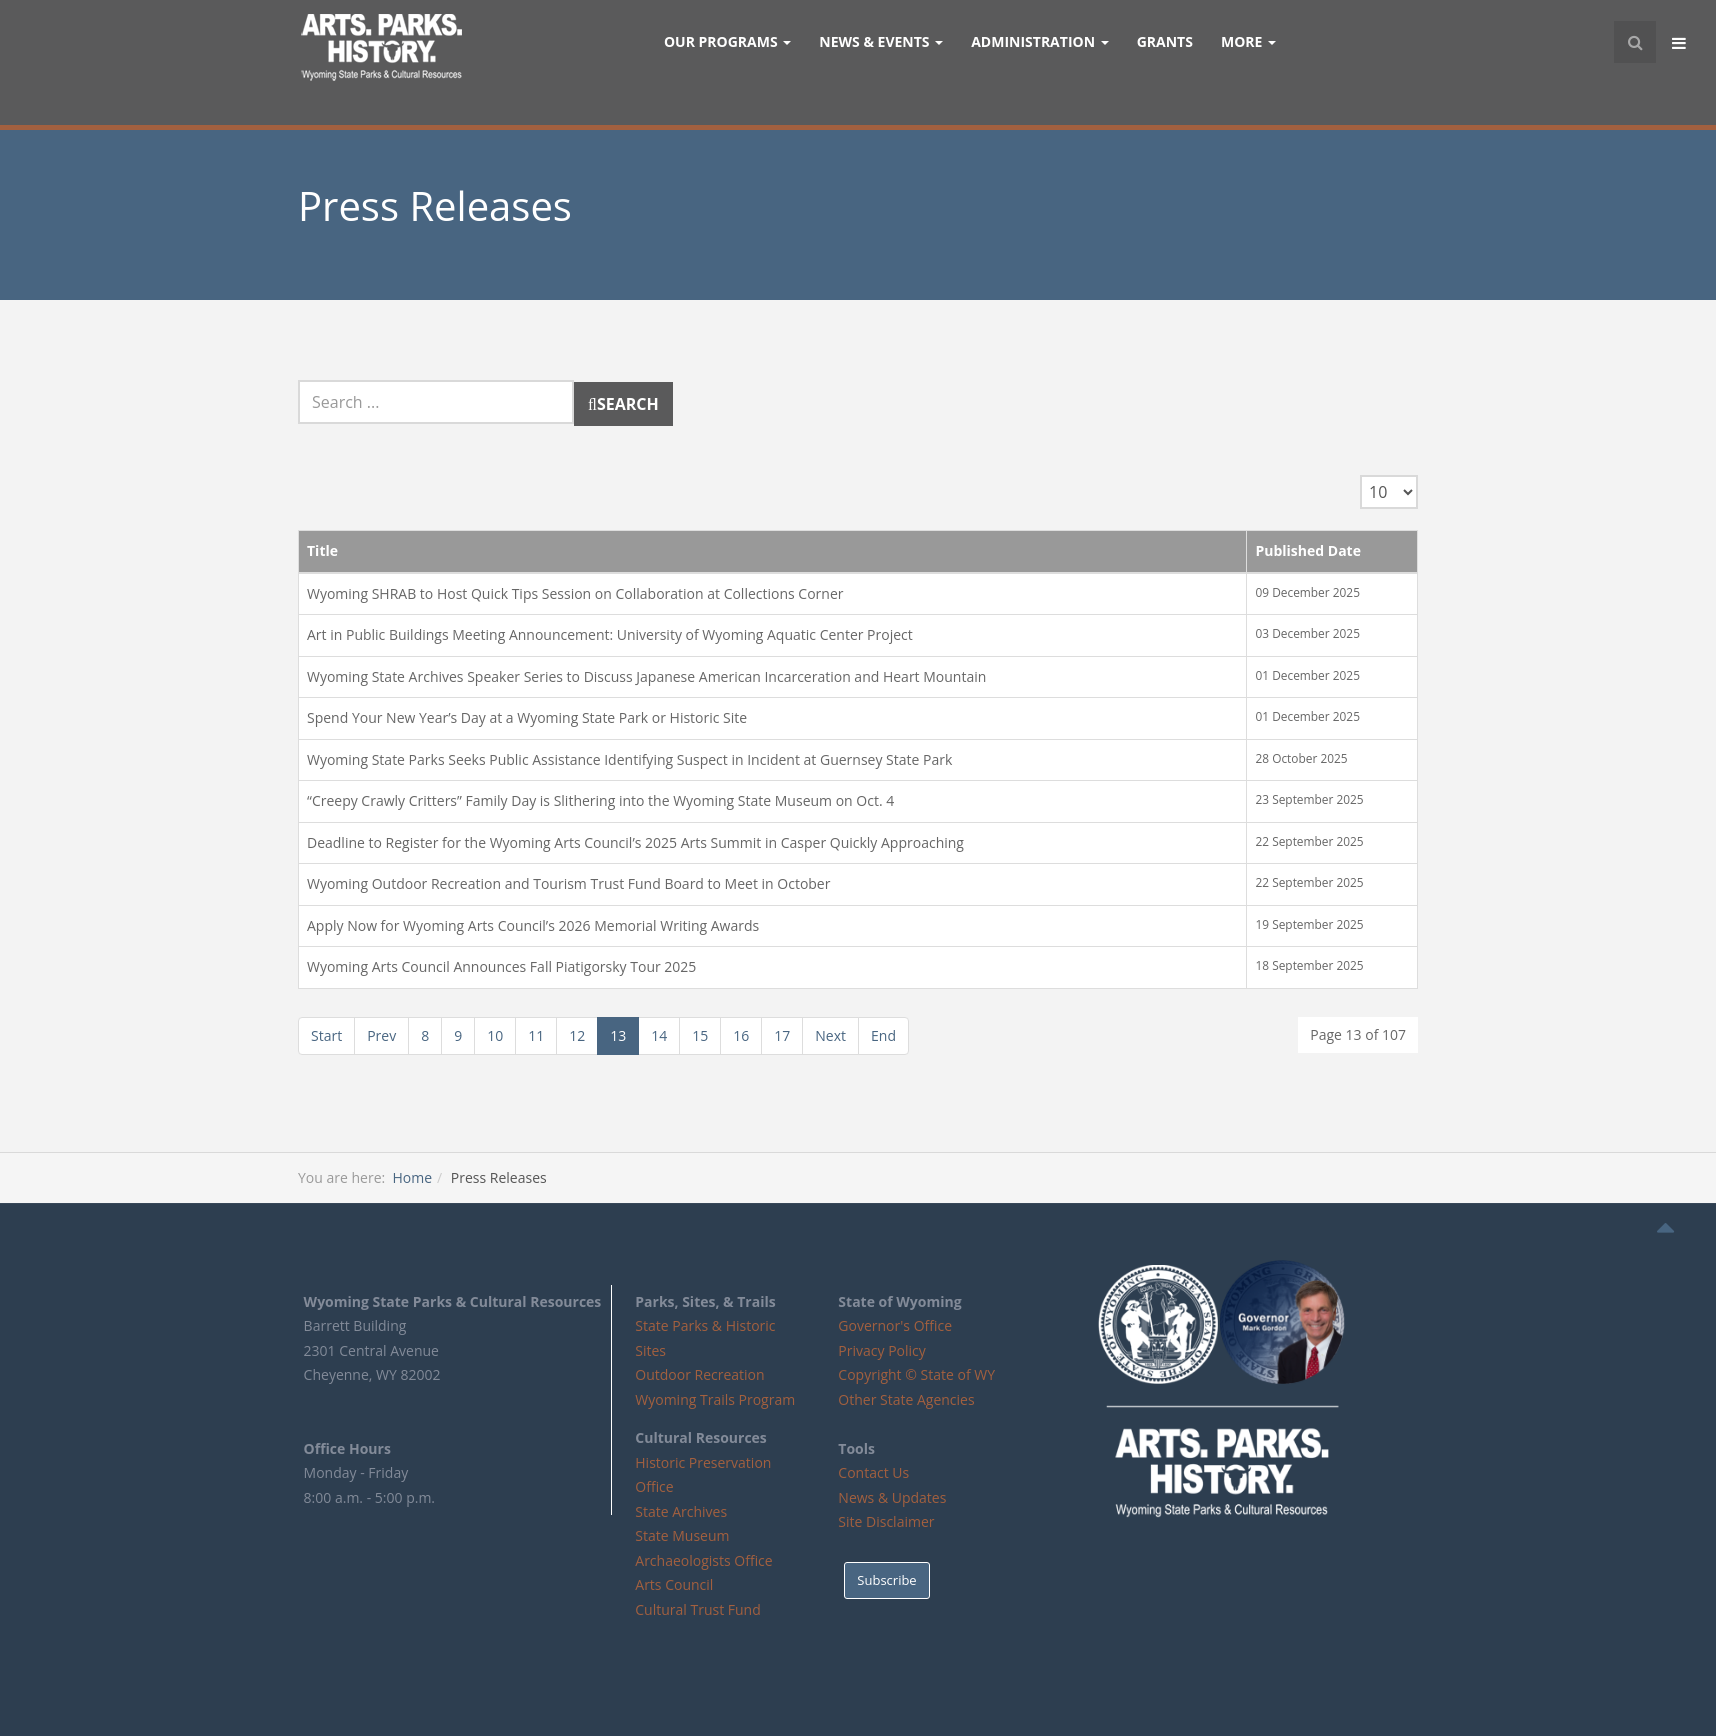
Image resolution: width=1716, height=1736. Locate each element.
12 (577, 1035)
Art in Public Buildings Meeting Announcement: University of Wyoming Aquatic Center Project (610, 634)
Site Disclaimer (886, 1521)
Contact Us (873, 1472)
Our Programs (727, 41)
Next (830, 1035)
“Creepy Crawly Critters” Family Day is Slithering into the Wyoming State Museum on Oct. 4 (600, 800)
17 (782, 1035)
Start (326, 1035)
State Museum (682, 1535)
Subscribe (886, 1580)
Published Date (1308, 550)
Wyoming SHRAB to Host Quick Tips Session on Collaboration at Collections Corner (575, 593)
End (883, 1035)
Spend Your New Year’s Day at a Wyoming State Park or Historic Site (527, 717)
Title (322, 550)
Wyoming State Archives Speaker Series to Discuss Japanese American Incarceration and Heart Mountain (646, 676)
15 (700, 1035)
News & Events (881, 41)
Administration (1040, 41)
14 (659, 1035)
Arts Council (674, 1584)
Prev (381, 1035)
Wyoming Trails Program (715, 1399)
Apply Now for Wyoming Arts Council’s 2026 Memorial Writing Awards (533, 925)
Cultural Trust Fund (697, 1609)
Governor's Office (895, 1325)
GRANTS (1165, 41)
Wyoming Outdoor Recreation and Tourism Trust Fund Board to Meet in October (568, 883)
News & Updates (892, 1497)
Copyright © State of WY (916, 1374)
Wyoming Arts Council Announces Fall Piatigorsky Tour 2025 (501, 966)
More (1248, 41)
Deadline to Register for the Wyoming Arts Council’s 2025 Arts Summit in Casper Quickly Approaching (635, 842)
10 (495, 1035)
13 (618, 1035)
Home (412, 1177)
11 (536, 1035)
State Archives (681, 1511)
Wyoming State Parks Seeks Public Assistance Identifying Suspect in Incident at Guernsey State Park (629, 759)
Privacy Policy (881, 1350)
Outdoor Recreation (699, 1374)
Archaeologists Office (703, 1560)
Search (298, 380)
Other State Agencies (906, 1399)
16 (741, 1035)
